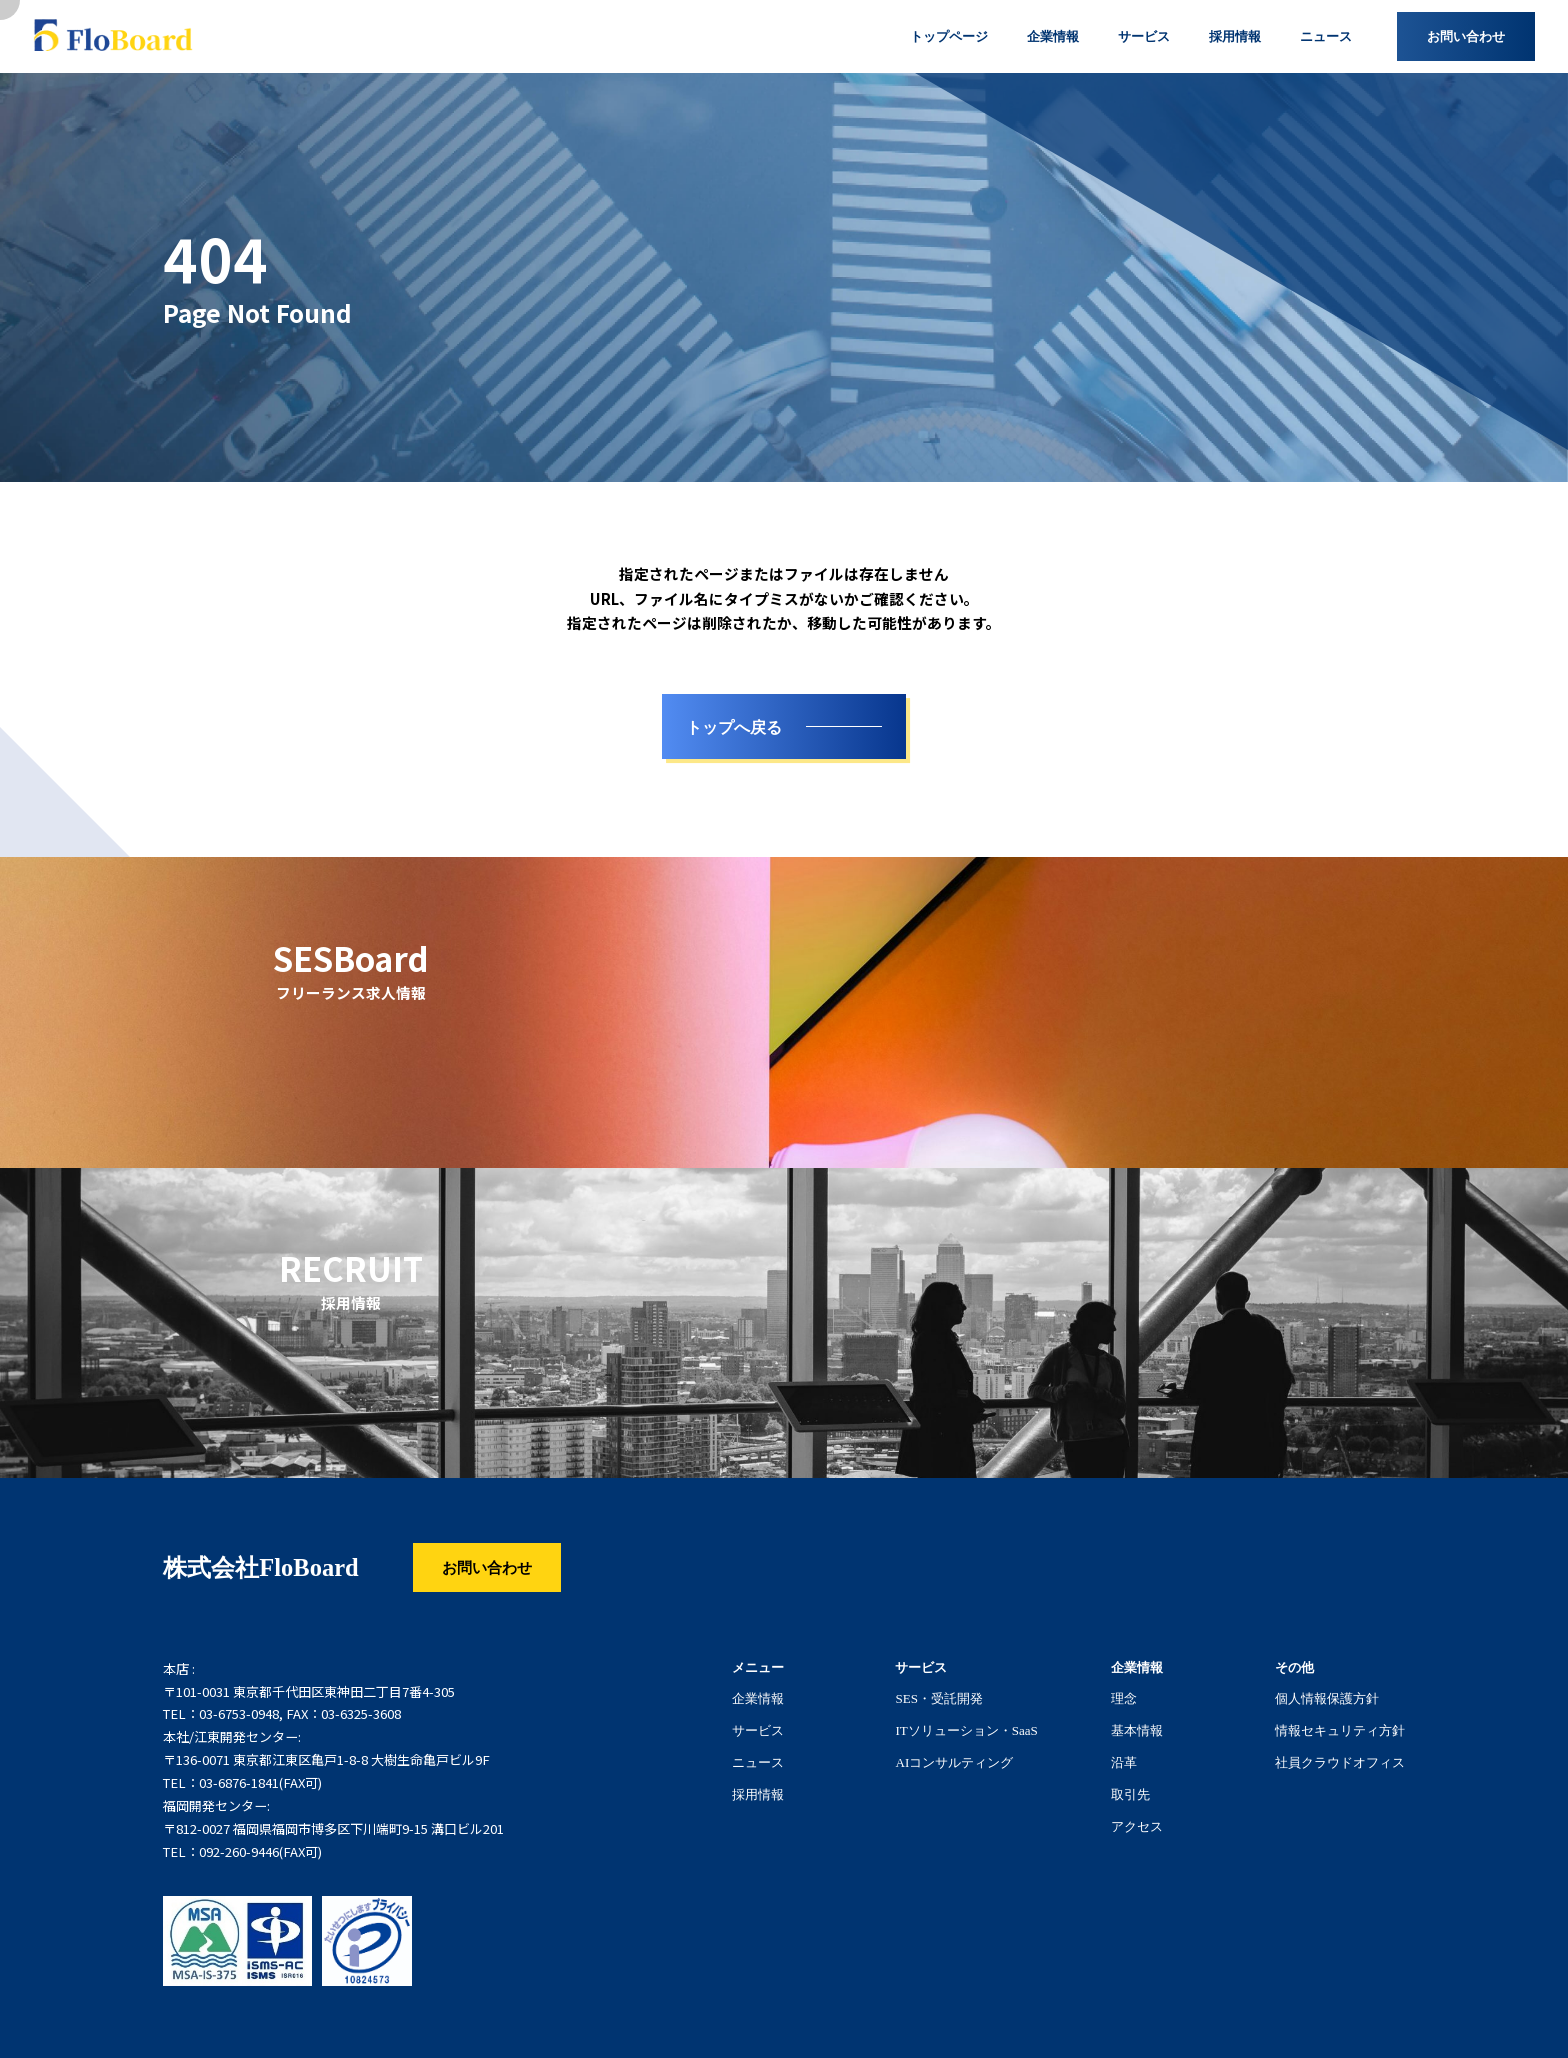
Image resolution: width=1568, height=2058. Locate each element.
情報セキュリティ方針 (1340, 1730)
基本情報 (1137, 1730)
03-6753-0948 (239, 1714)
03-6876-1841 (239, 1783)
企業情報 (758, 1698)
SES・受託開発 (938, 1698)
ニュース (758, 1762)
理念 (1124, 1698)
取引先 (1130, 1794)
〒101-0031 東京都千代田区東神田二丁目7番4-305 (309, 1692)
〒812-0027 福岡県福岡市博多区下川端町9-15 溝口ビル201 (333, 1829)
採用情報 (758, 1794)
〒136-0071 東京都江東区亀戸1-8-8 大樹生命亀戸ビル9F (326, 1760)
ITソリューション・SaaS (966, 1730)
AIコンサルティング (954, 1762)
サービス (758, 1730)
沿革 (1124, 1762)
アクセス (1137, 1826)
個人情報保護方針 (1327, 1698)
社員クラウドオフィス (1340, 1762)
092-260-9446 (239, 1852)
